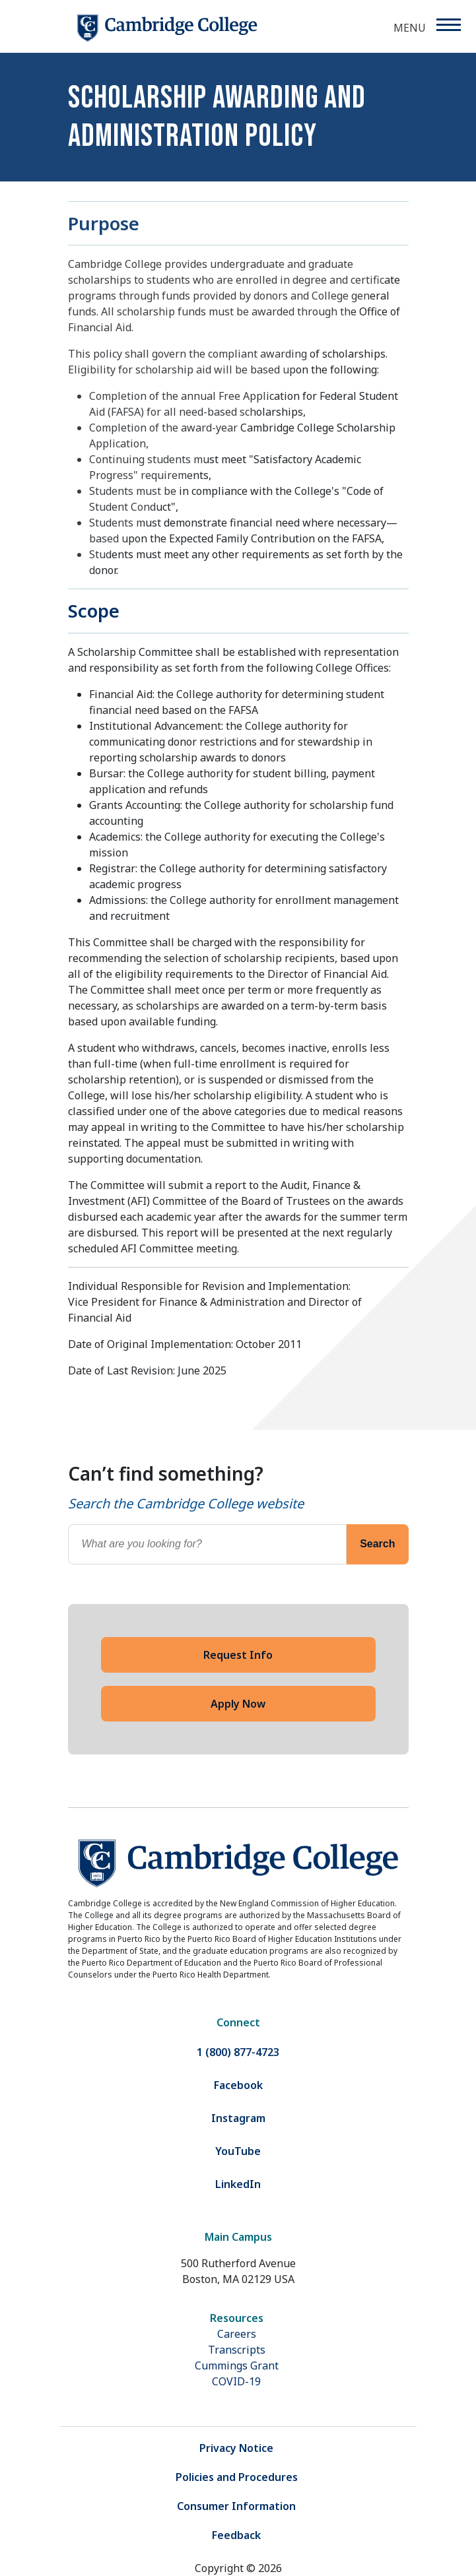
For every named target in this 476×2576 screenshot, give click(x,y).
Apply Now (238, 1703)
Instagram (238, 2118)
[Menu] (448, 24)
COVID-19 (236, 2381)
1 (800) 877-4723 (238, 2052)
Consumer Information (236, 2506)
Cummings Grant (237, 2365)
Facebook (238, 2085)
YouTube (238, 2151)
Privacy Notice (236, 2448)
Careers (236, 2334)
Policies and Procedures (237, 2477)
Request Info (238, 1655)
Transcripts (236, 2349)
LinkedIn (238, 2184)
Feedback (236, 2535)
